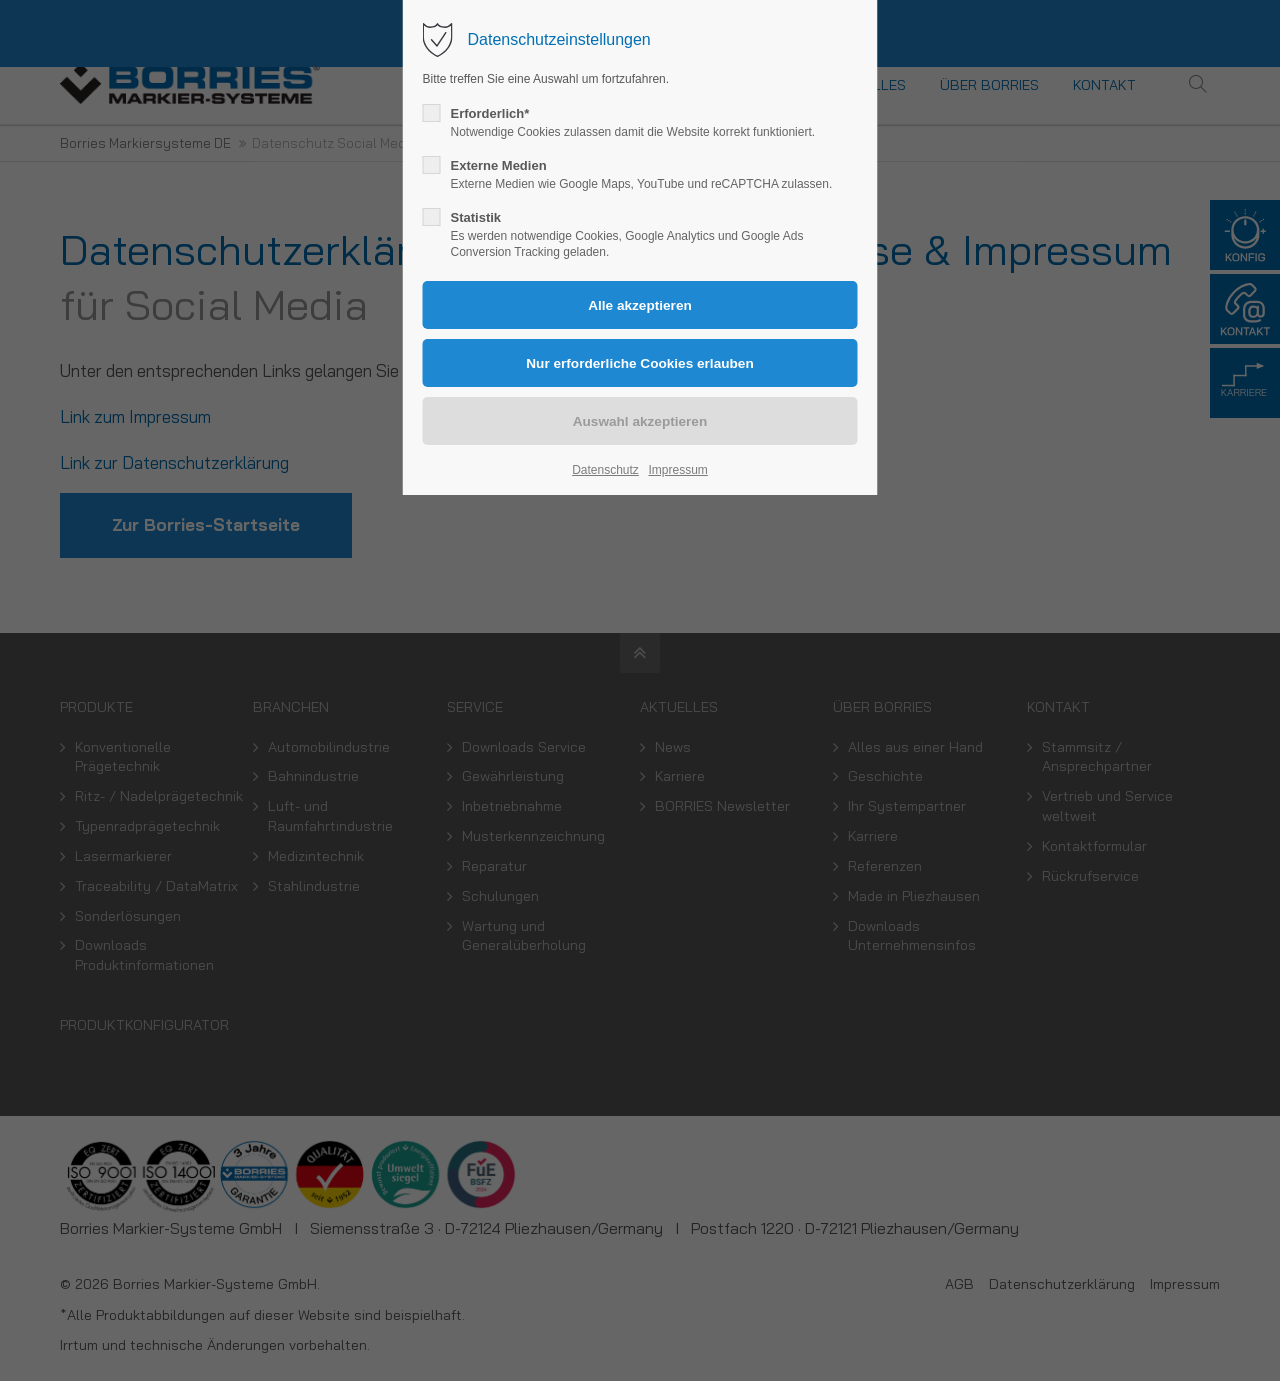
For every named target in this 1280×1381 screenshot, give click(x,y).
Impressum (677, 470)
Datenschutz (605, 470)
